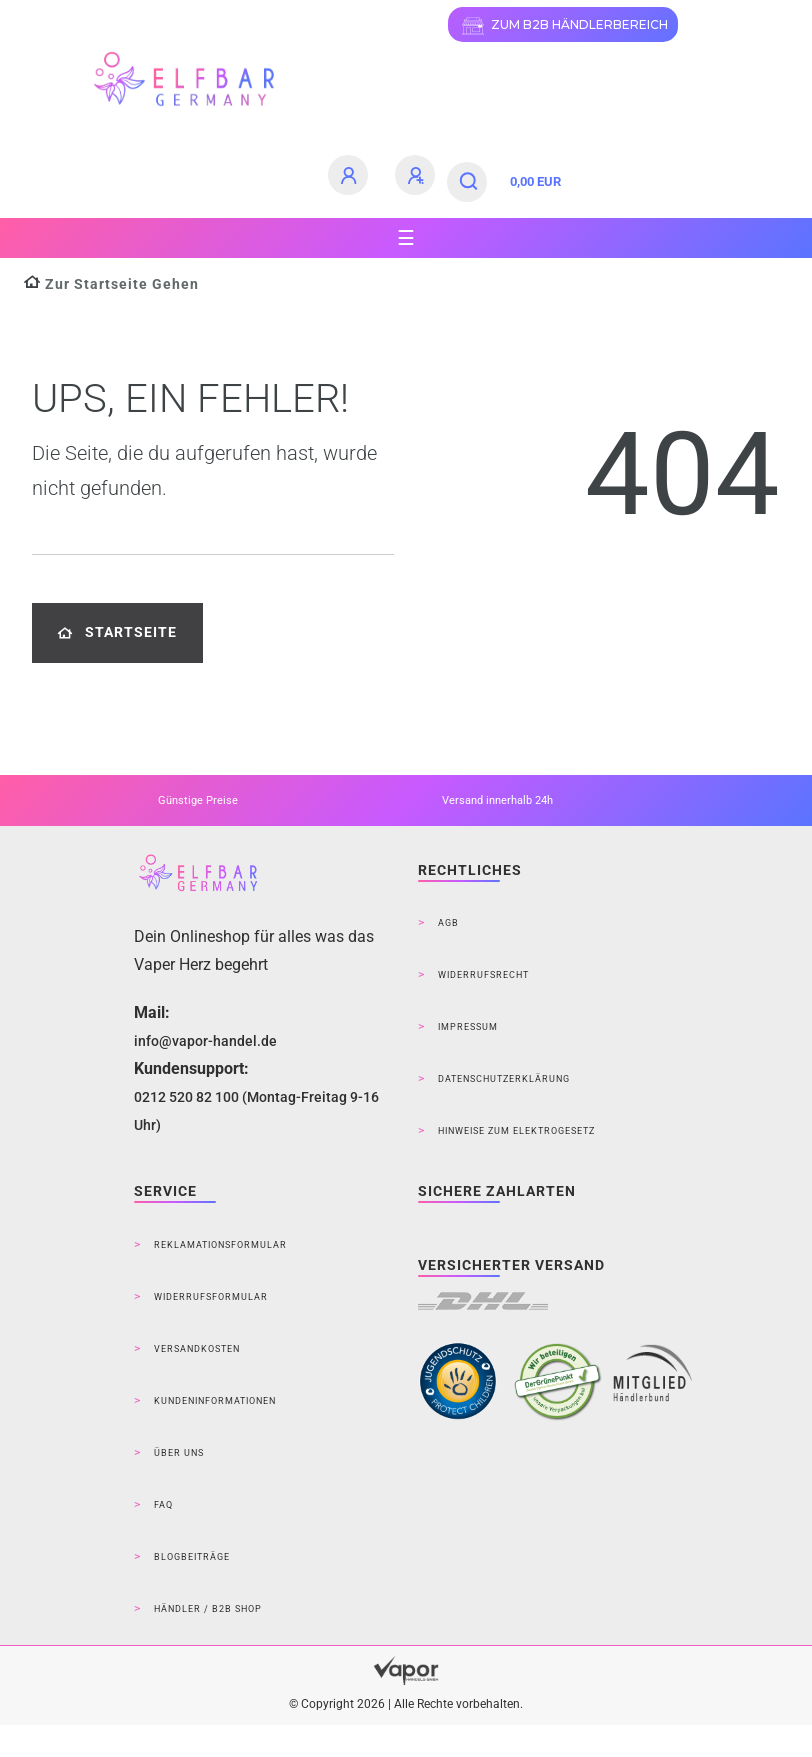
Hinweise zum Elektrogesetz (516, 1131)
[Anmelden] (351, 175)
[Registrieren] (418, 175)
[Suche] (469, 182)
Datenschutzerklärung (504, 1079)
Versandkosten (197, 1349)
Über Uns (179, 1453)
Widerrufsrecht (483, 975)
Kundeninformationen (215, 1401)
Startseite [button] (117, 632)
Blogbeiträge (192, 1557)
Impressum (468, 1027)
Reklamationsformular (220, 1245)
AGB (448, 923)
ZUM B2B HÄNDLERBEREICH (563, 26)
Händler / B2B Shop (208, 1609)
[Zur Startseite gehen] (111, 284)
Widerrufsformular (211, 1297)
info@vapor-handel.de (205, 1041)
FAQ (163, 1505)
